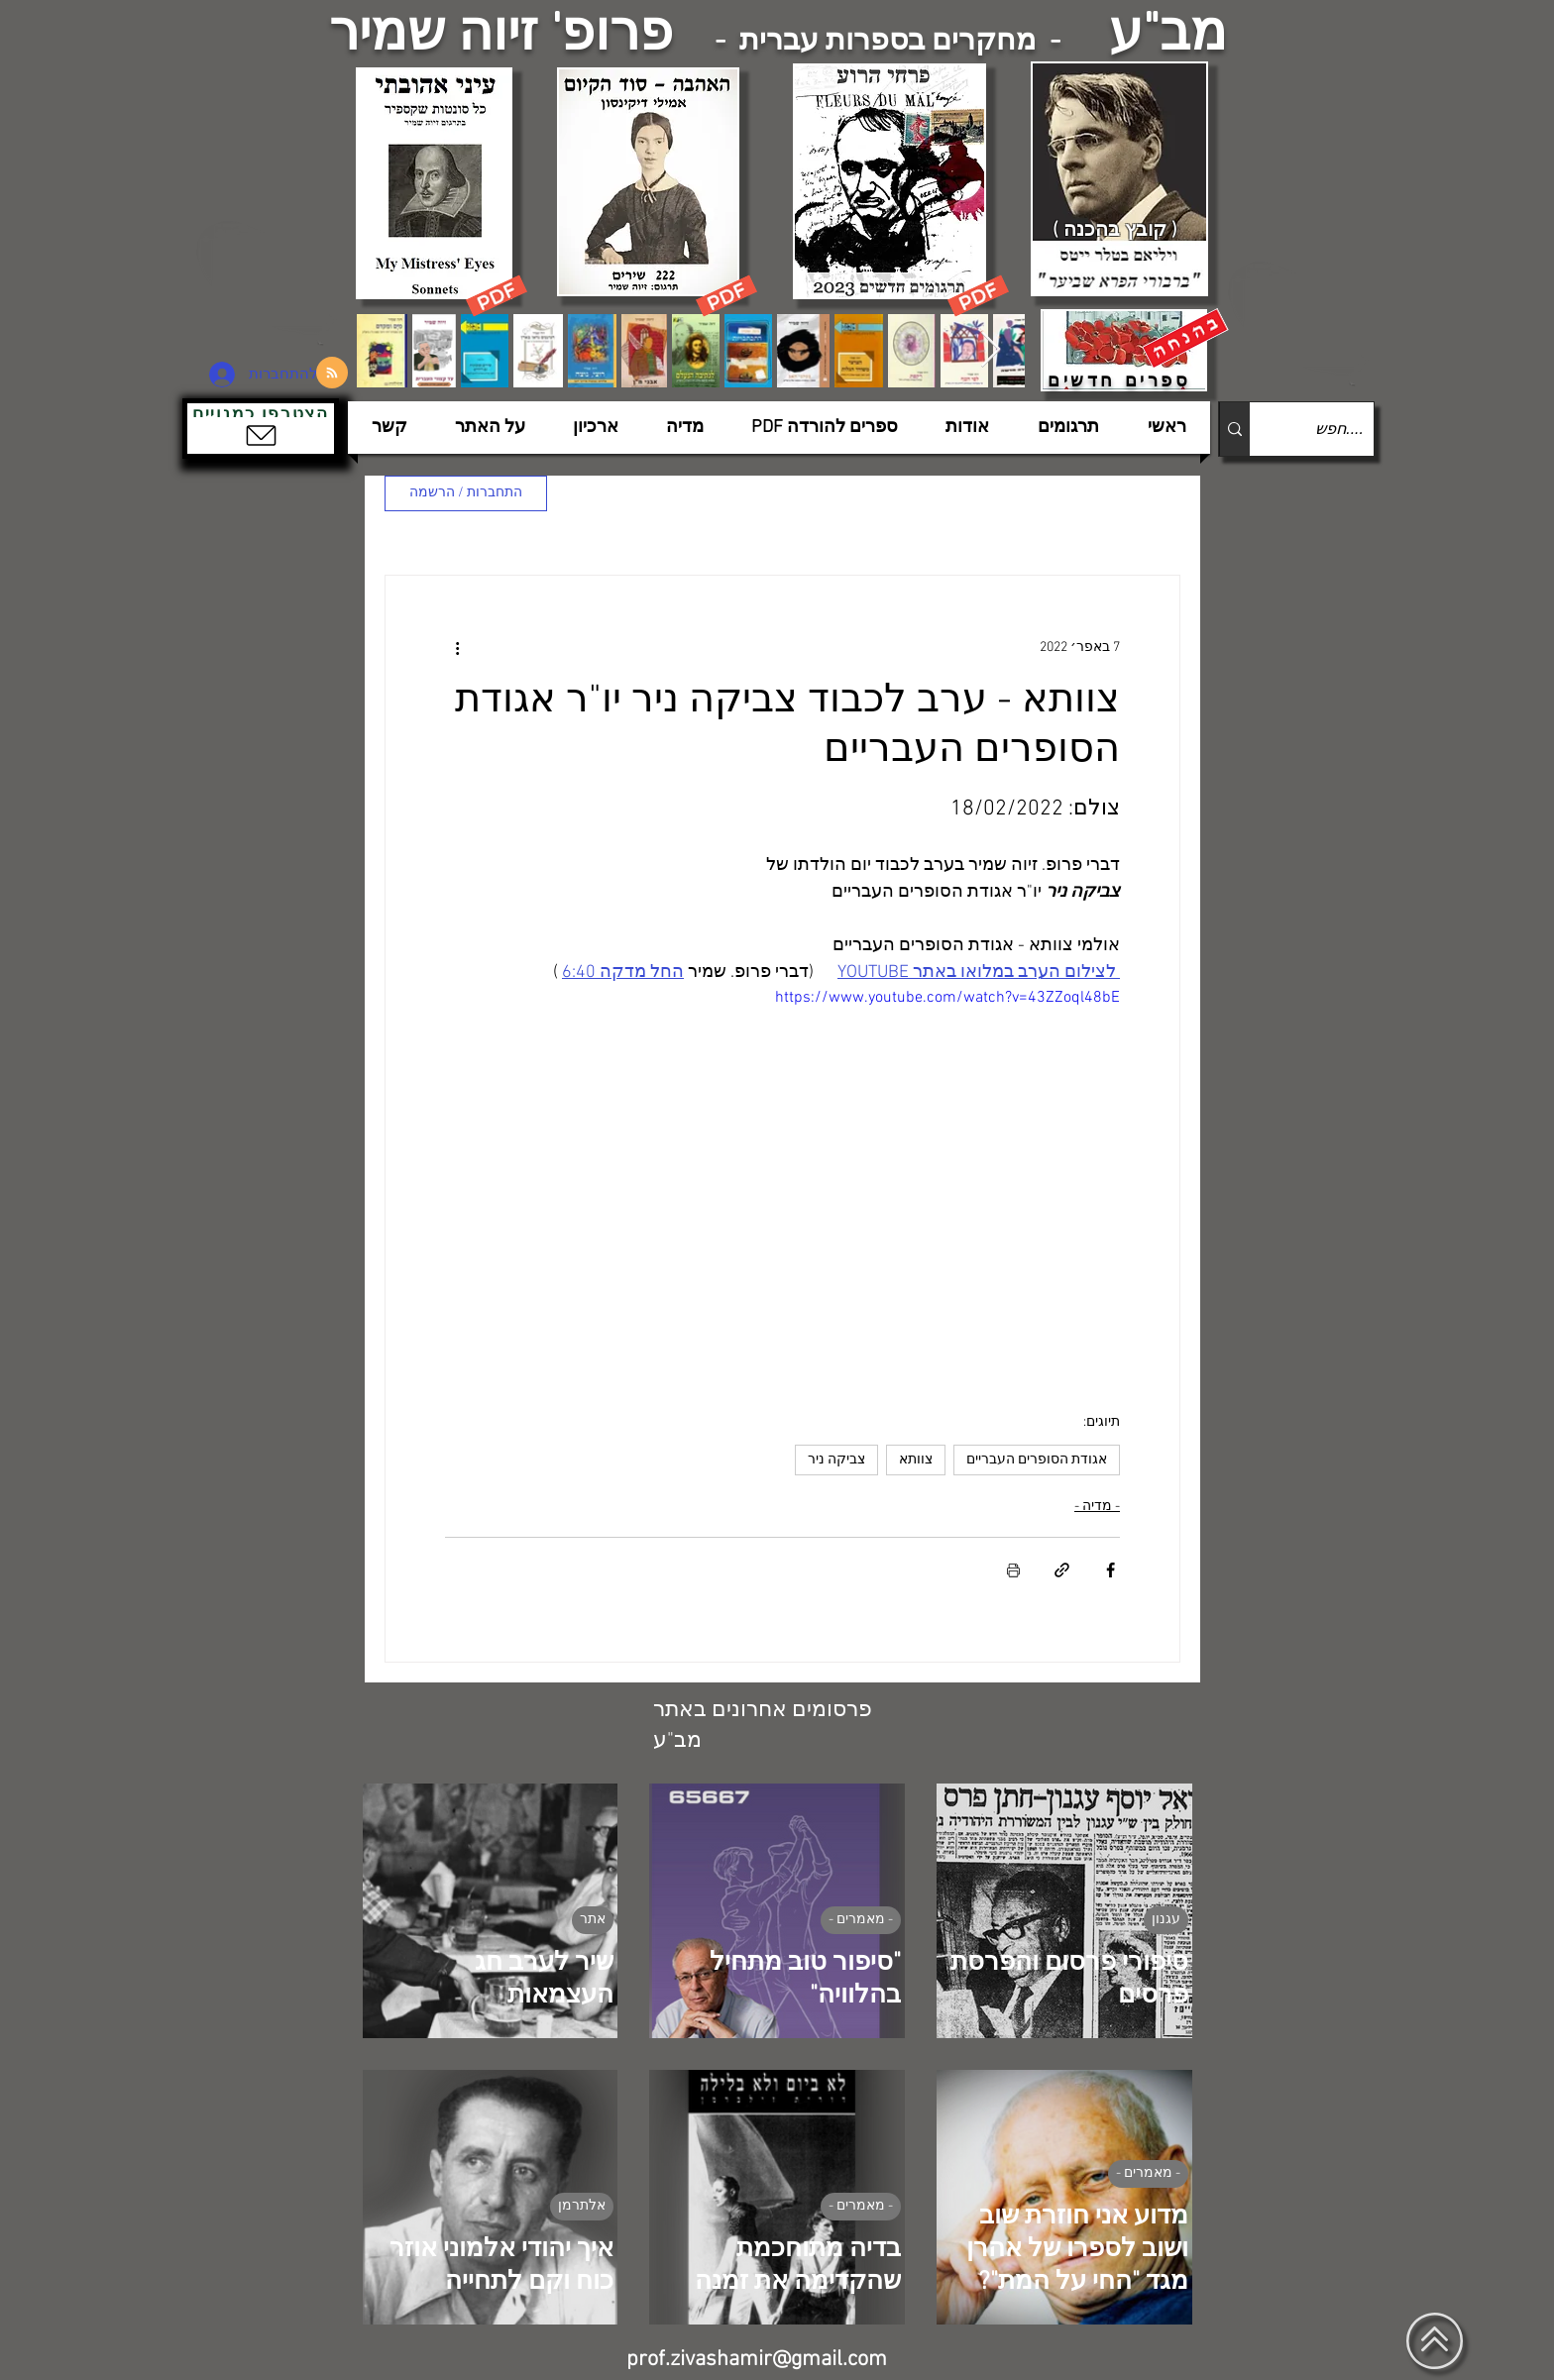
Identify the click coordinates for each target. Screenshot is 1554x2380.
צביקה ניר (836, 1460)
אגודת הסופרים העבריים (1036, 1460)
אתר (593, 1919)
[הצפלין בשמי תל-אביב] (269, 282)
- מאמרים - (861, 1919)
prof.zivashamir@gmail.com (756, 2359)
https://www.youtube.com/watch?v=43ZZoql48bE (947, 998)
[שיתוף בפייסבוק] (1110, 1570)
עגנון (1166, 1919)
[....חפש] (1327, 429)
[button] (260, 428)
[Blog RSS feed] (332, 373)
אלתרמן (582, 2206)
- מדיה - (1097, 1506)
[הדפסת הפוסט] (1013, 1570)
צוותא (916, 1460)
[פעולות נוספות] (457, 647)
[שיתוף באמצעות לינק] (1062, 1570)
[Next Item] (990, 350)
